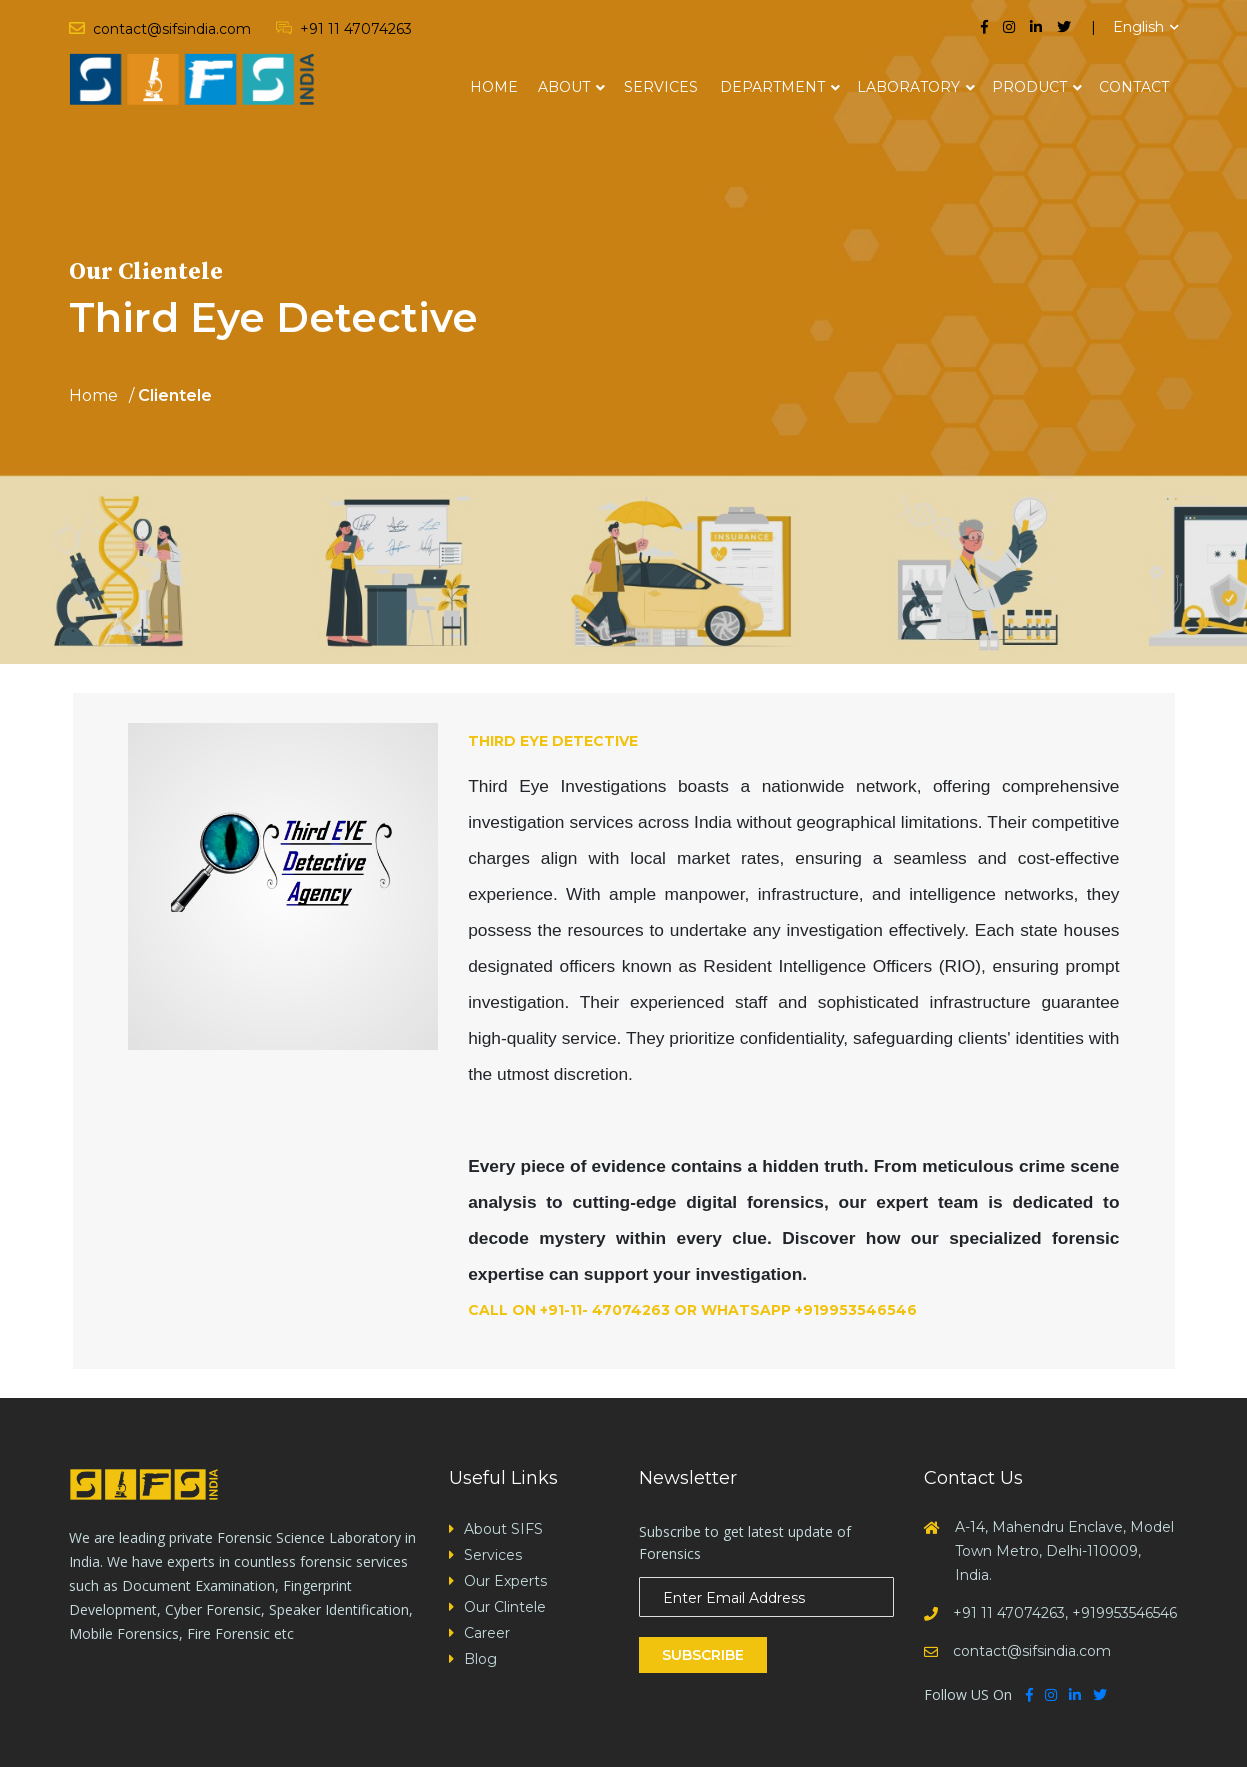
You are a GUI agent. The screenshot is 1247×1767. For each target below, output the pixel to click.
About (564, 87)
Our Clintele (505, 1607)
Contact (1134, 87)
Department (772, 87)
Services (661, 87)
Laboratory (908, 87)
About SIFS (503, 1529)
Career (487, 1633)
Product (1029, 87)
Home (494, 87)
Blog (480, 1659)
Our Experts (505, 1581)
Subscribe (703, 1655)
